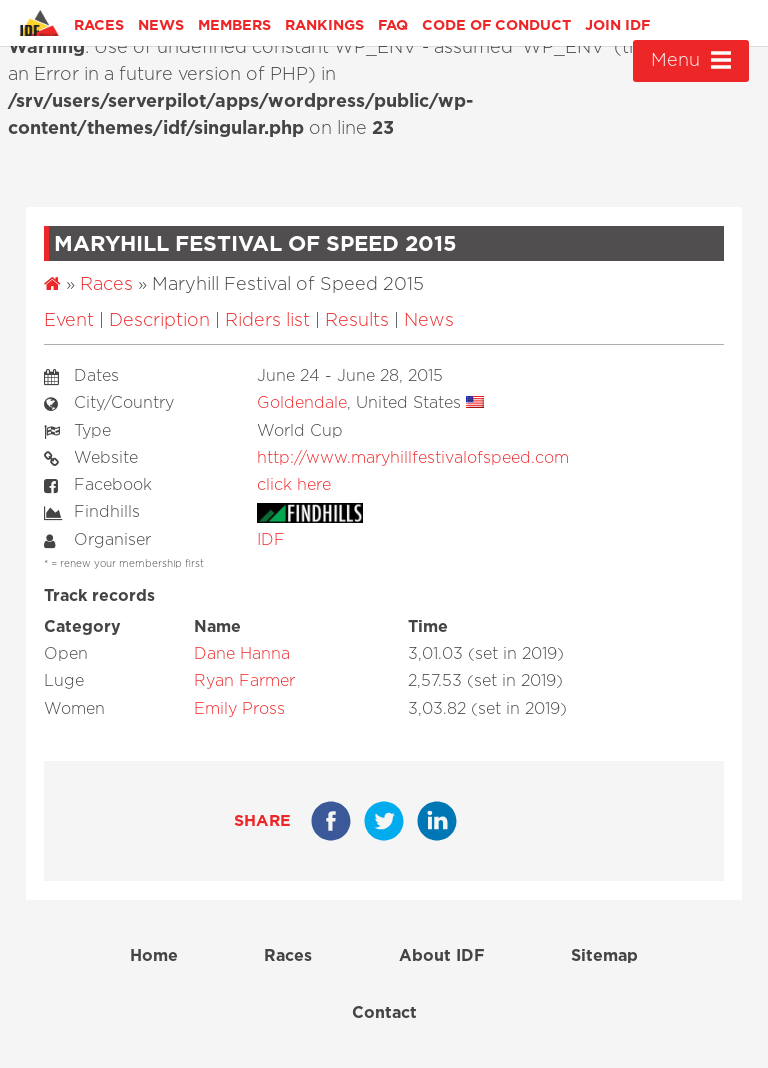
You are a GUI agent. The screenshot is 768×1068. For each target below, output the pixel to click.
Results (357, 321)
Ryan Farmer (244, 681)
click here (294, 485)
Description (159, 321)
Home (154, 956)
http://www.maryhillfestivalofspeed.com (413, 458)
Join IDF (617, 25)
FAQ (393, 25)
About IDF (442, 956)
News (161, 25)
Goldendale (302, 403)
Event (69, 321)
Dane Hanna (242, 654)
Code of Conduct (496, 25)
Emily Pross (239, 709)
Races (99, 25)
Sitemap (604, 956)
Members (234, 25)
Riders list (267, 321)
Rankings (324, 25)
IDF (271, 540)
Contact (384, 1013)
